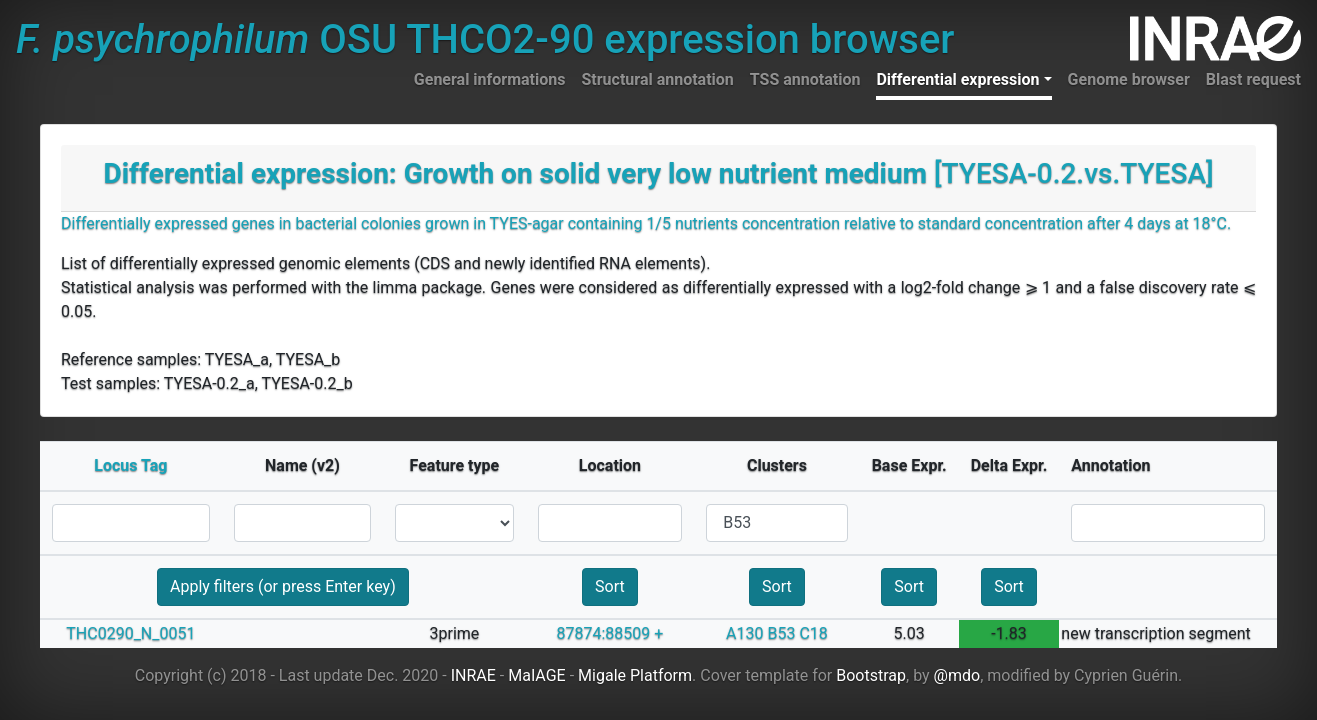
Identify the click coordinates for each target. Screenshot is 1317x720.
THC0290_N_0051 (130, 633)
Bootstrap (871, 675)
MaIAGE (537, 675)
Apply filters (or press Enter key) (283, 586)
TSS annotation (805, 79)
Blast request (1253, 79)
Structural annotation (657, 79)
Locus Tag (130, 465)
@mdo (957, 675)
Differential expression (957, 79)
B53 (781, 633)
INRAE (473, 675)
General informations (490, 79)
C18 (813, 633)
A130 (744, 633)
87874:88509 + (610, 633)
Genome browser (1129, 79)
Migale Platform (635, 675)
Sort (610, 586)
